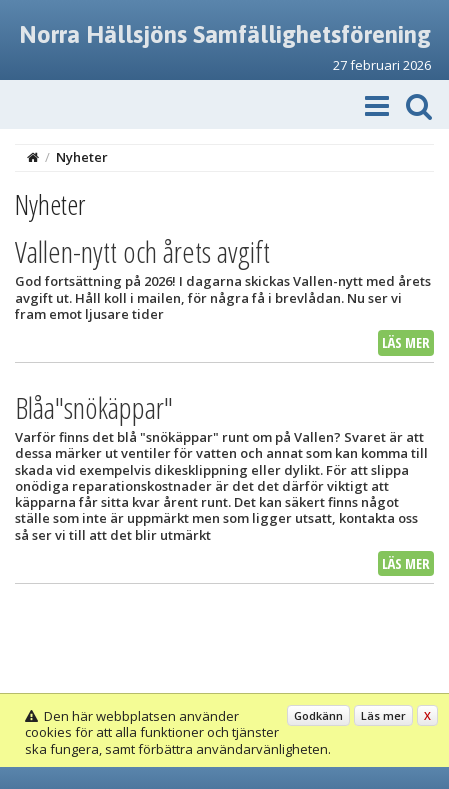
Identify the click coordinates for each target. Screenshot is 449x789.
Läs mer (406, 342)
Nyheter (82, 157)
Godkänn (318, 715)
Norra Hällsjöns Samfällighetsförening (225, 34)
